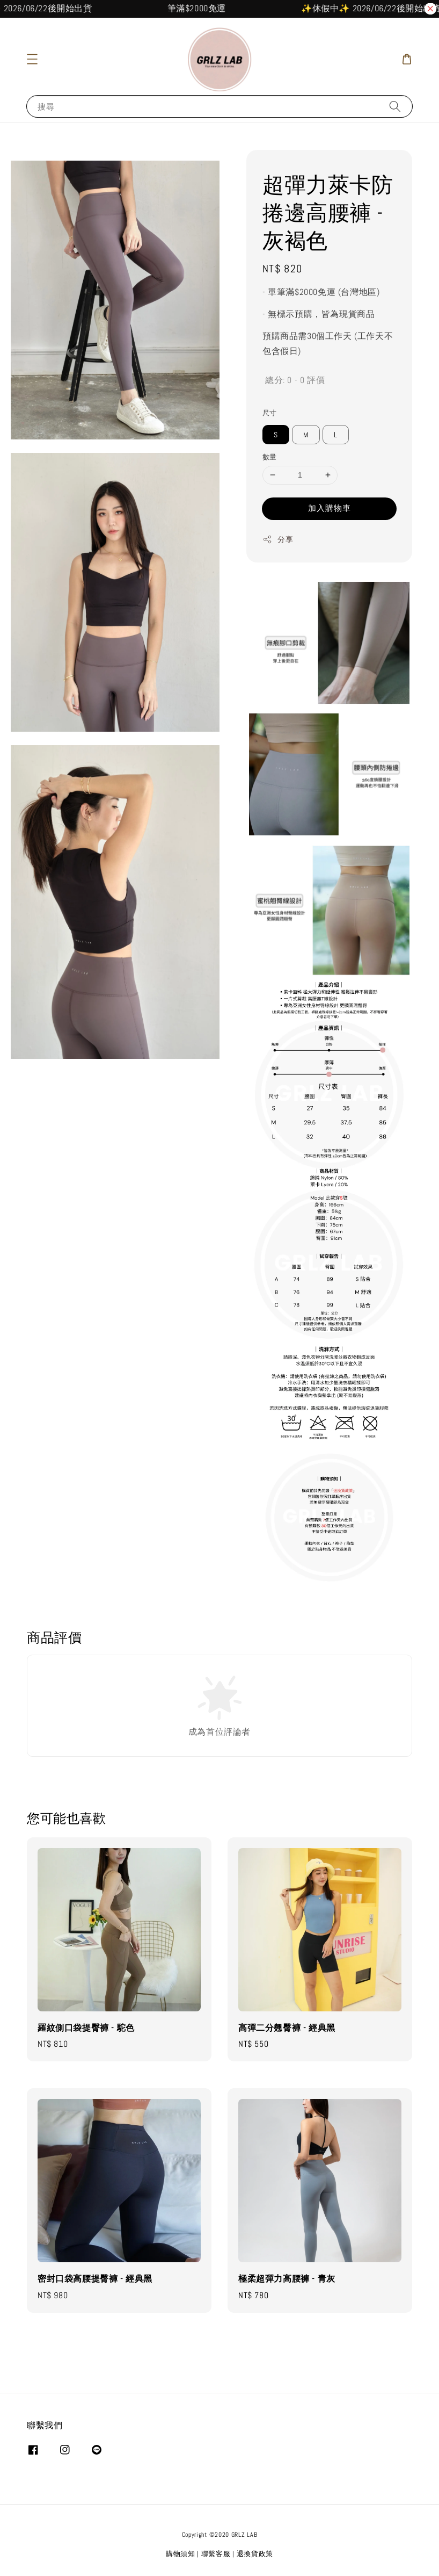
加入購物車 (329, 508)
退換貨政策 (255, 2553)
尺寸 (269, 412)
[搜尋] (395, 106)
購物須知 (180, 2553)
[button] (32, 59)
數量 (269, 456)
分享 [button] (277, 540)
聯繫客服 (216, 2553)
